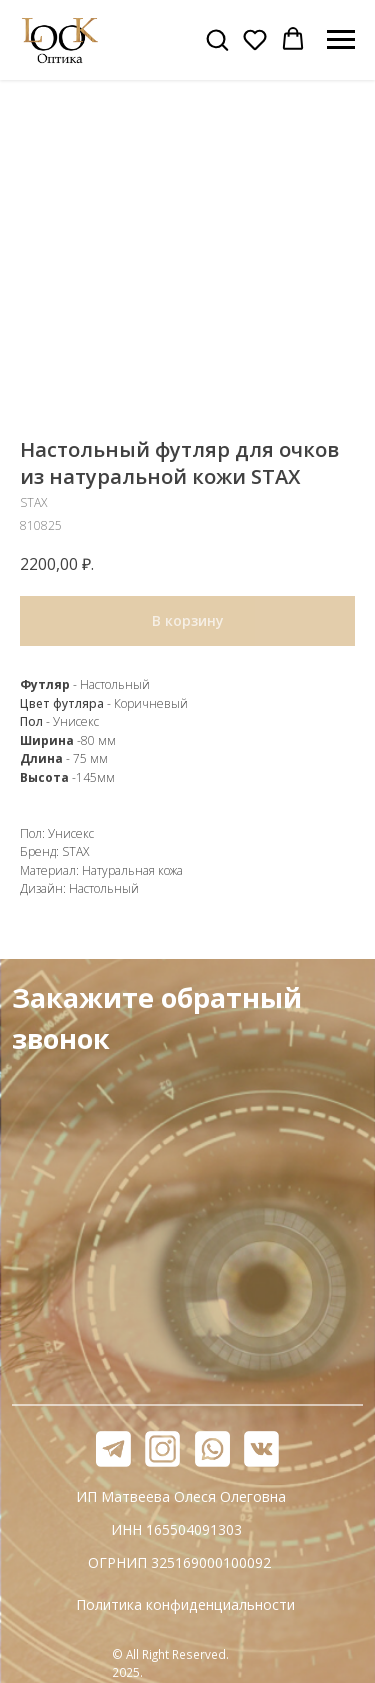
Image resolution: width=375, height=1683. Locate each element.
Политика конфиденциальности (185, 1604)
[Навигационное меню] (341, 40)
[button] (217, 39)
